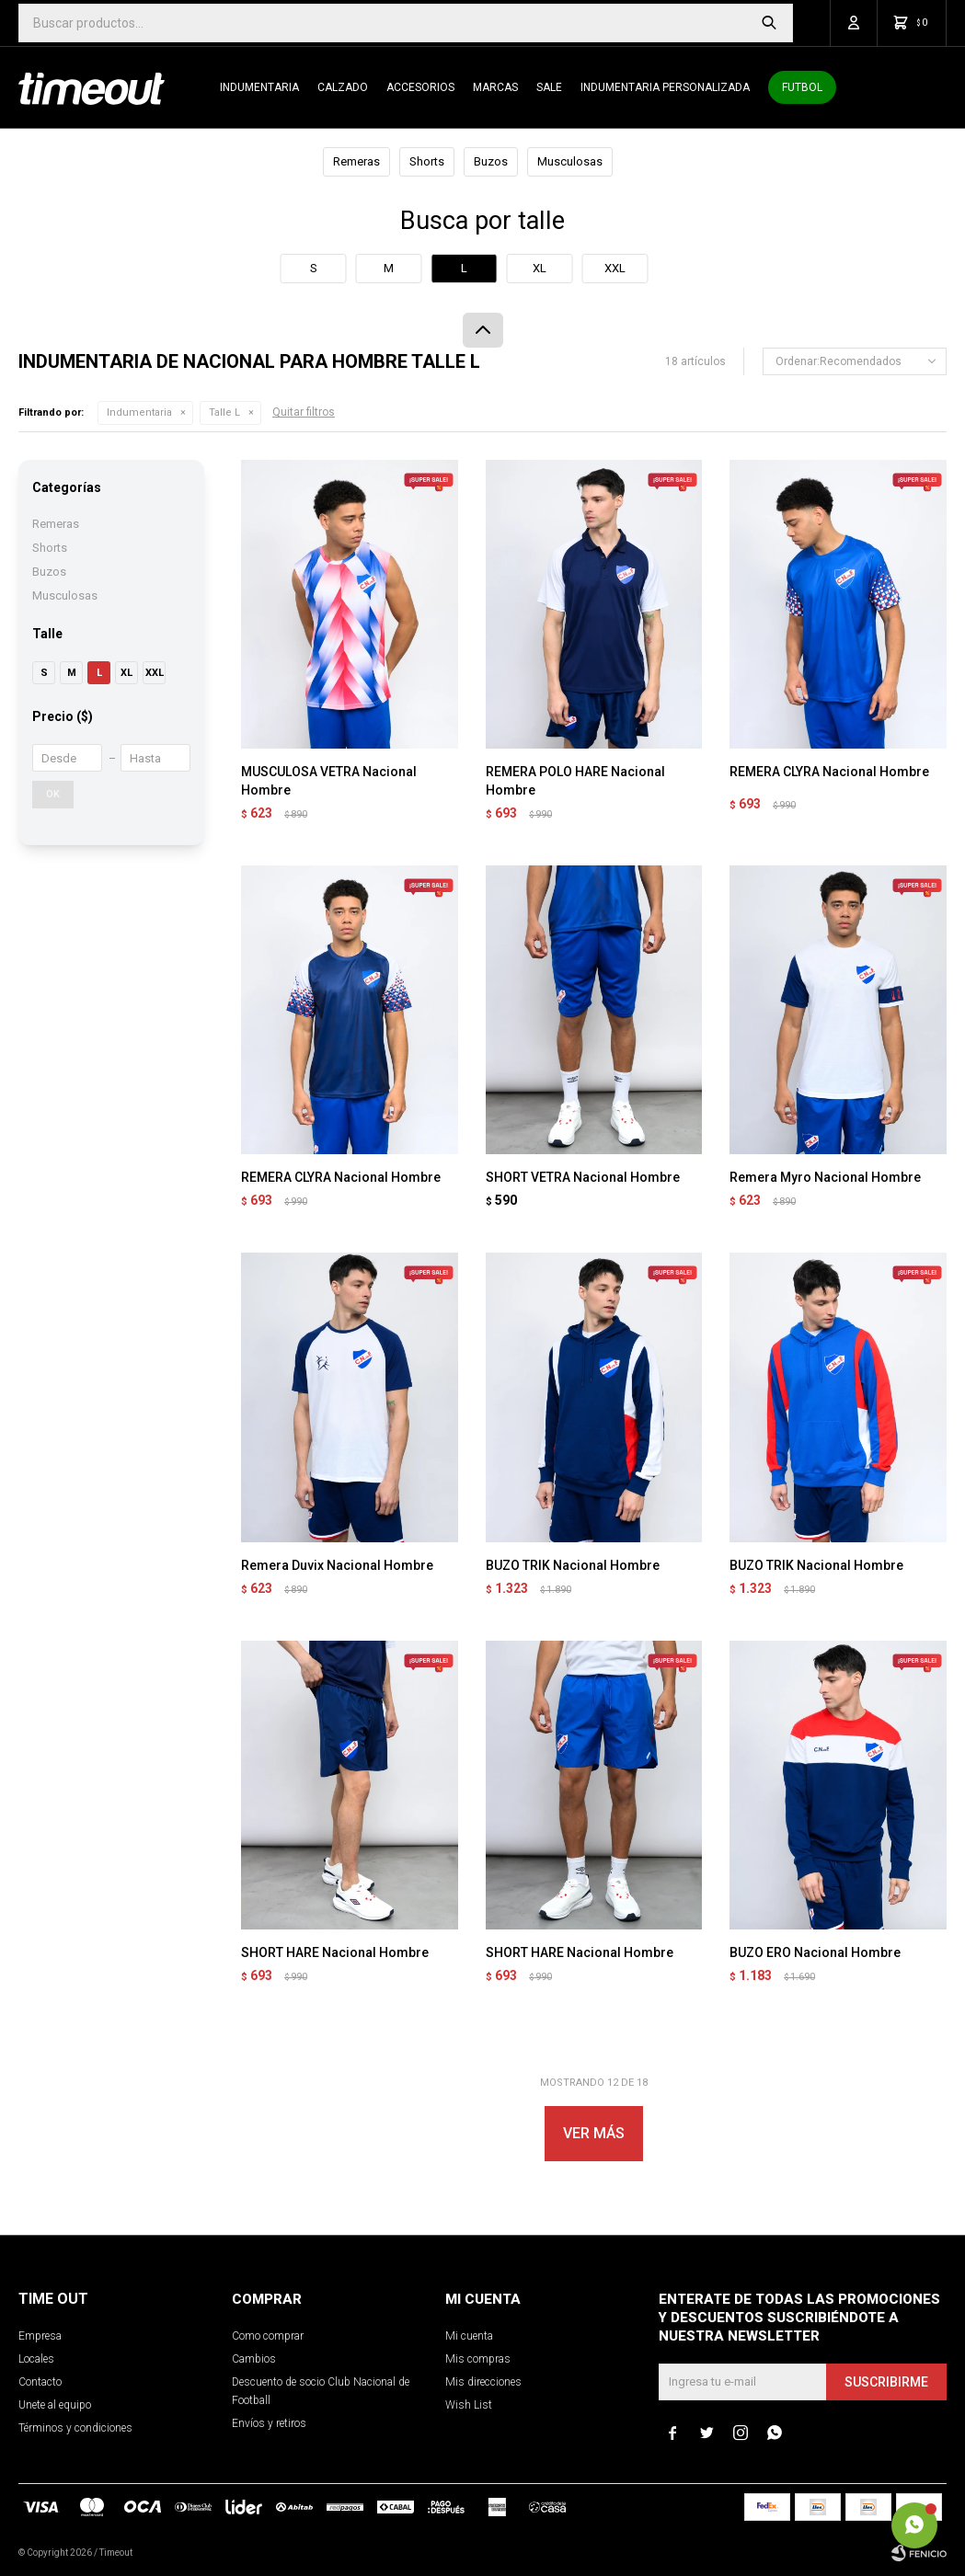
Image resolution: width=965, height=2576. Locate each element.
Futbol (802, 87)
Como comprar (268, 2336)
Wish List (468, 2405)
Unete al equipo (54, 2405)
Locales (36, 2359)
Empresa (40, 2336)
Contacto (40, 2382)
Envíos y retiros (269, 2423)
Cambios (254, 2359)
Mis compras (478, 2359)
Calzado (342, 87)
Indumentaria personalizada (665, 87)
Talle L (224, 412)
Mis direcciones (483, 2382)
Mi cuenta (469, 2336)
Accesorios (420, 87)
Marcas (495, 87)
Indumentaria (259, 87)
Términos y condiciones (75, 2427)
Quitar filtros (303, 412)
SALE (549, 87)
